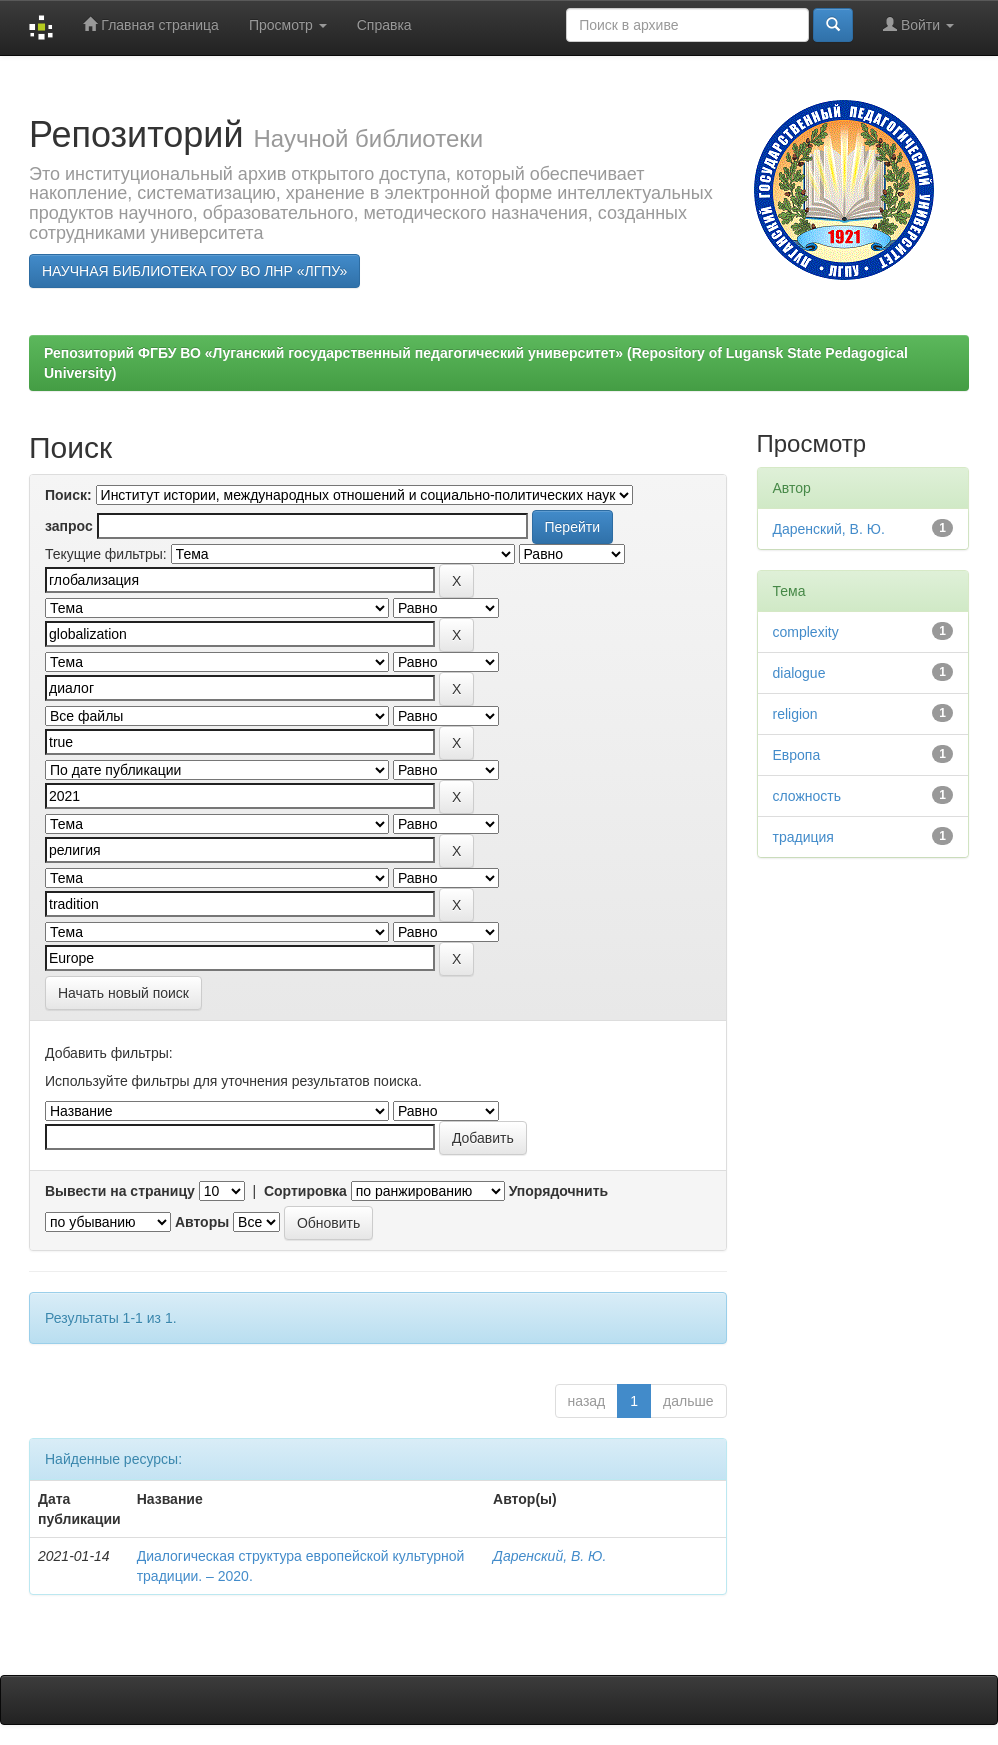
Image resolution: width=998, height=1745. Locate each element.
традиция (803, 837)
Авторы (202, 1222)
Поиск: (68, 495)
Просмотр (288, 25)
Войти (918, 24)
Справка (384, 25)
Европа (797, 755)
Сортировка (305, 1191)
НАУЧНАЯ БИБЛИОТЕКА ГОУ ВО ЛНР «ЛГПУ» (194, 271)
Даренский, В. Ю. (549, 1556)
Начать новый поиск (123, 993)
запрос (69, 526)
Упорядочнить (558, 1191)
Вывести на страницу (120, 1191)
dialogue (799, 673)
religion (795, 714)
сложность (807, 796)
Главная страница (150, 24)
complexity (806, 632)
